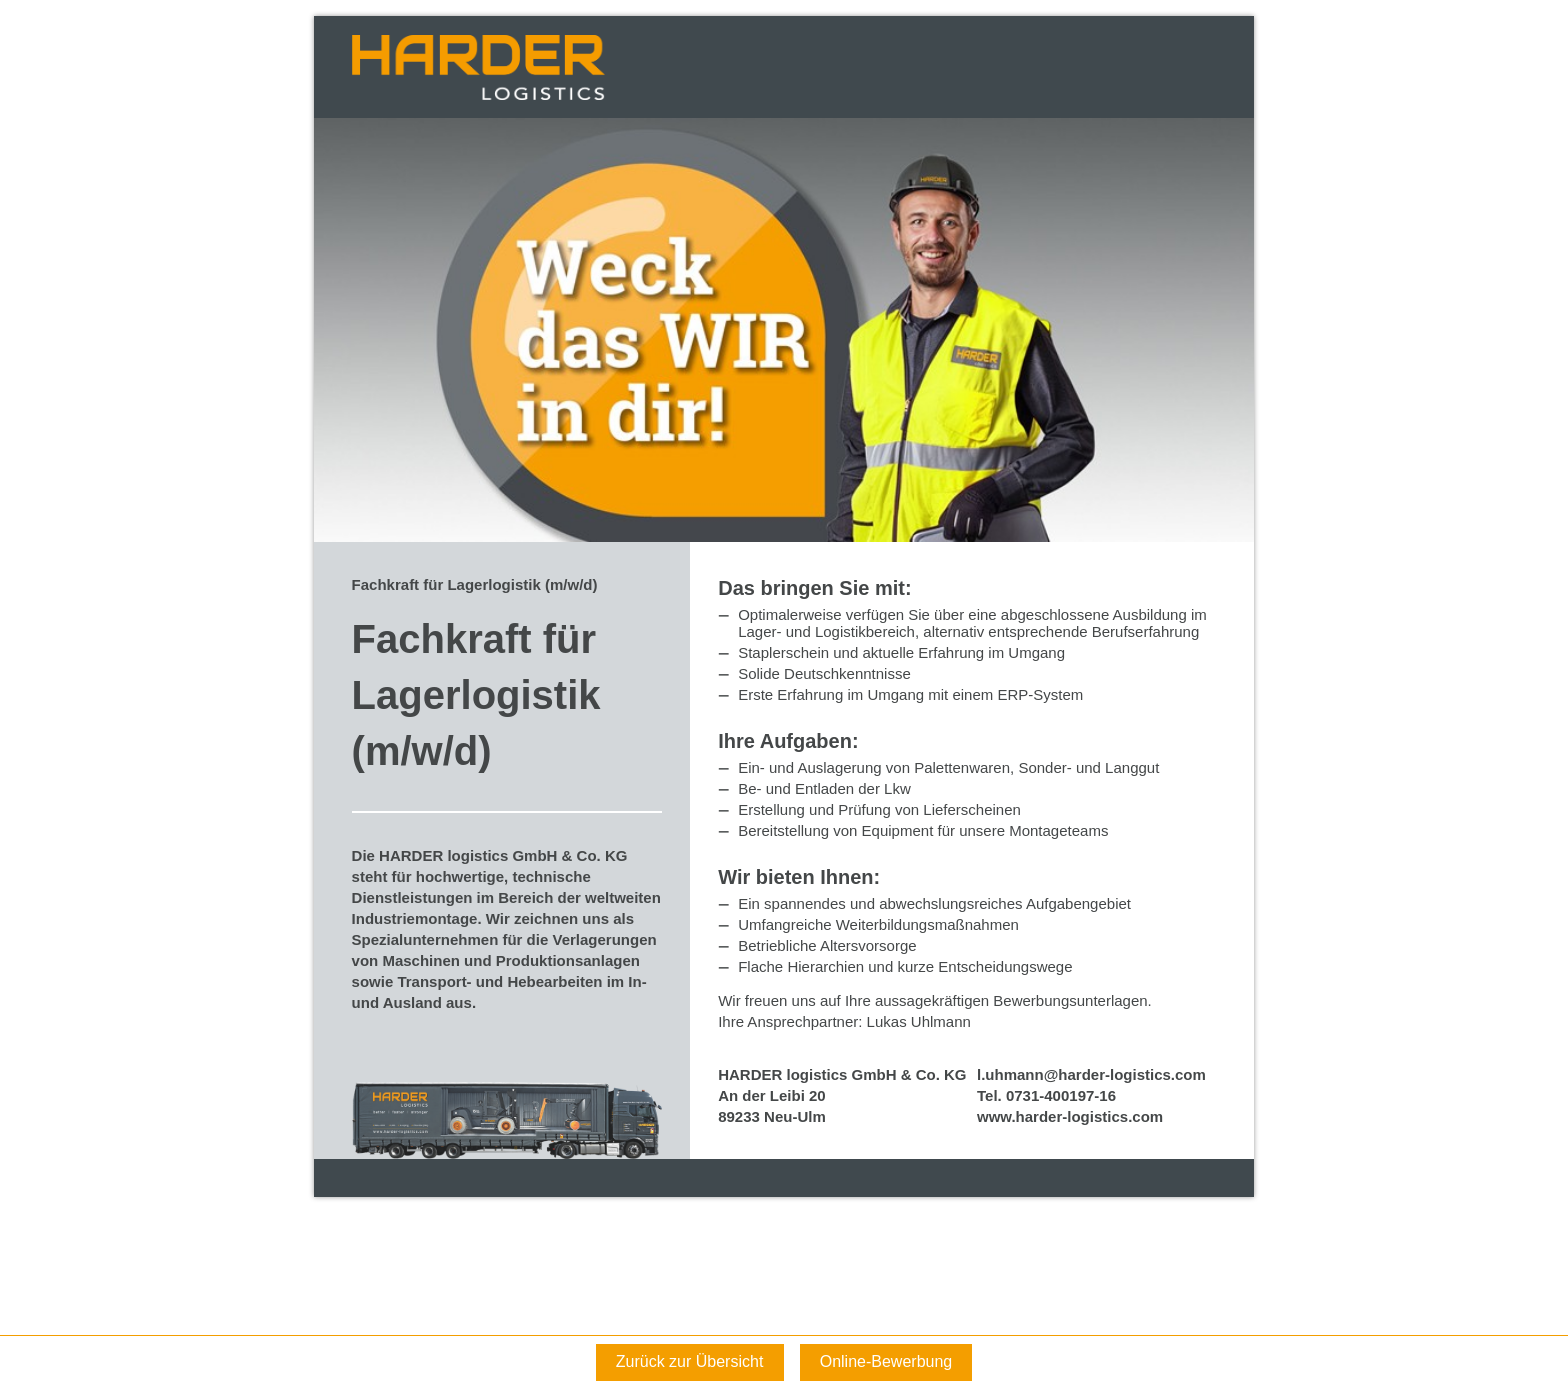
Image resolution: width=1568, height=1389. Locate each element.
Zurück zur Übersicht (690, 1361)
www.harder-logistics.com (1070, 1116)
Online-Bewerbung (886, 1361)
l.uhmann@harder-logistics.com (1091, 1074)
